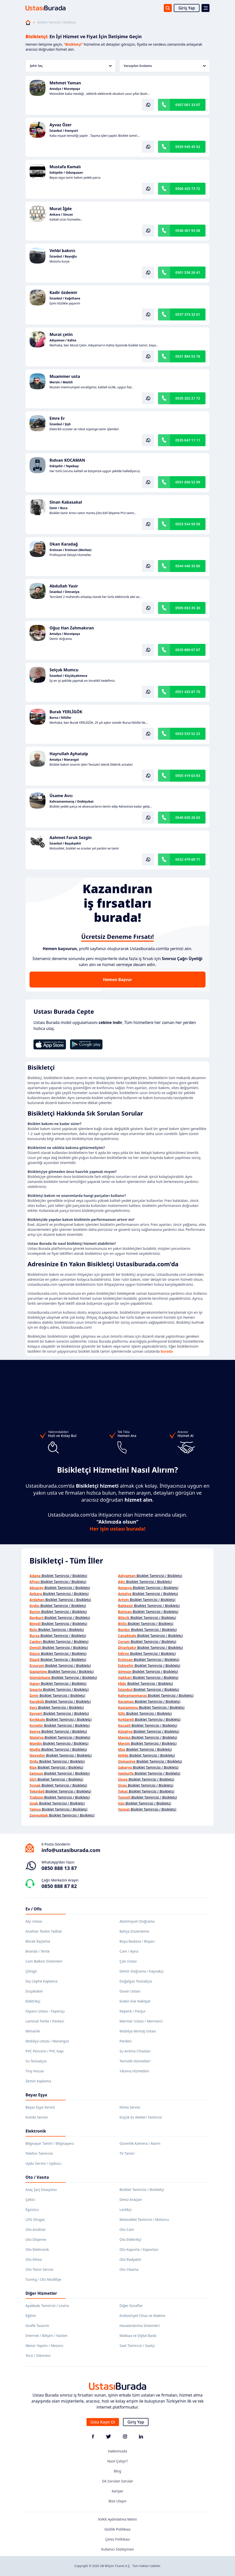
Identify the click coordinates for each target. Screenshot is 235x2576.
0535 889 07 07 (187, 649)
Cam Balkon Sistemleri (44, 1961)
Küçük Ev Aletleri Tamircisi (141, 2117)
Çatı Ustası (128, 1961)
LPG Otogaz (35, 2219)
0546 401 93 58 (187, 230)
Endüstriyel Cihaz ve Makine (142, 2315)
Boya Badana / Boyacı (137, 1941)
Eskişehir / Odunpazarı (66, 173)
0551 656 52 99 (187, 482)
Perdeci (126, 2041)
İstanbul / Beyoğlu (63, 257)
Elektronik (36, 2131)
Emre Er (57, 418)
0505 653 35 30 (187, 607)
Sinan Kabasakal (66, 502)
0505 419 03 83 (187, 775)
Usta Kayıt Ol (102, 2422)
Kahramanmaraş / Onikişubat (72, 802)
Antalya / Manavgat (64, 760)
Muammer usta (65, 376)
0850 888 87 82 (59, 1886)
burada (167, 1351)
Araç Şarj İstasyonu (41, 2189)
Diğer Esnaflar (131, 2305)
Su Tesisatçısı (36, 2061)
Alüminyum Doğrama (137, 1921)
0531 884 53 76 (187, 356)
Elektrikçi (33, 2001)
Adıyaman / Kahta (63, 340)
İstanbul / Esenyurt (64, 131)
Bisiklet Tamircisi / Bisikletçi (58, 1575)
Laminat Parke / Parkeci (45, 2021)
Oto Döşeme (36, 2239)
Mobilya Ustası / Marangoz (47, 2041)
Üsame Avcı (61, 795)
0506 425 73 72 (187, 188)
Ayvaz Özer (61, 125)
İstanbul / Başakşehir (65, 844)
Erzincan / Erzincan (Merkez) (71, 550)
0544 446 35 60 (187, 566)
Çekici (30, 2199)
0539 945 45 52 (187, 146)
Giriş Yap (186, 8)
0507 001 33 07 (187, 104)
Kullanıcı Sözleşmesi (117, 2549)
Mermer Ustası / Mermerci (141, 2021)
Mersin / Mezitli (61, 382)
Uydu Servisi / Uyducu (43, 2163)
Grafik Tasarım (37, 2325)
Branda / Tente (38, 1951)
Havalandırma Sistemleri (140, 2325)
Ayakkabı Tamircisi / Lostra (47, 2305)
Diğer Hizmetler (41, 2293)
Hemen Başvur (117, 979)
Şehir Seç (71, 66)
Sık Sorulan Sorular (117, 2481)
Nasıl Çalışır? (117, 2461)
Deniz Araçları (131, 2199)
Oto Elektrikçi (130, 2239)
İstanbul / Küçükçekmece (68, 676)
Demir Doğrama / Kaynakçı (142, 1971)
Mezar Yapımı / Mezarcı (45, 2345)
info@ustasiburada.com (71, 1850)
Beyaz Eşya (36, 2095)
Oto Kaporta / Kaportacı (139, 2249)
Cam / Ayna (129, 1951)
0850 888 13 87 (59, 1868)
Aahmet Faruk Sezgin (71, 837)
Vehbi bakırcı (62, 250)
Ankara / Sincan (61, 215)
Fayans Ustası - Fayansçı (45, 2011)
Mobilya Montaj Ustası (138, 2031)
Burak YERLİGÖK (66, 712)
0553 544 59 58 (187, 524)
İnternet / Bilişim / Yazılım (47, 2335)
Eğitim (31, 2315)
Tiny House (35, 2071)
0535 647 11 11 (187, 440)
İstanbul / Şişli (60, 424)
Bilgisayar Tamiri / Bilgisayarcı (50, 2143)
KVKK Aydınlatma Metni (117, 2519)
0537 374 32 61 (187, 314)
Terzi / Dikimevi (38, 2355)
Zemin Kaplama (38, 2081)
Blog (117, 2471)
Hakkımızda (117, 2451)
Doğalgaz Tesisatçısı (136, 1981)
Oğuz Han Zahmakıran (72, 628)
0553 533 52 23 (187, 733)
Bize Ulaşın (117, 2501)
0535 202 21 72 (187, 398)
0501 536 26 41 (187, 272)
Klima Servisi (130, 2107)
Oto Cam (127, 2229)
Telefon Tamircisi (39, 2153)
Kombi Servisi (37, 2117)
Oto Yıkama (129, 2269)
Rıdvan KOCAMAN (67, 460)
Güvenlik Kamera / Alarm (140, 2143)
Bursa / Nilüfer (60, 718)
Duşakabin (34, 1991)
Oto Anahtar (36, 2229)
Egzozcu (32, 2209)
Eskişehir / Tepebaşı (64, 466)
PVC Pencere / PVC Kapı (45, 2051)
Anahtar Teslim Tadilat (44, 1931)
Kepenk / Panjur (133, 2011)
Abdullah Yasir (64, 586)
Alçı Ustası (34, 1921)
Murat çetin (61, 334)
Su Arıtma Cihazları (135, 2051)
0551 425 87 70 (187, 691)
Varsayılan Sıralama (165, 66)
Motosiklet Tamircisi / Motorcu (144, 2219)
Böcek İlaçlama (38, 1941)
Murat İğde (61, 208)
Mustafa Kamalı (65, 166)
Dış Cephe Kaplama (41, 1981)
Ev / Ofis (34, 1909)
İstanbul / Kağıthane (65, 298)
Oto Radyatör (131, 2259)
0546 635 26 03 (187, 817)
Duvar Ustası (130, 1991)
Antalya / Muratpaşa (65, 89)
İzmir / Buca (59, 508)
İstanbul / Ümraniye (65, 592)
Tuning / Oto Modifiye (43, 2279)
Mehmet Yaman (65, 83)
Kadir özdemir (63, 292)
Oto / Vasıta (37, 2177)
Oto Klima (34, 2259)
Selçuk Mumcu (64, 670)
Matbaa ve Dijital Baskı (138, 2335)
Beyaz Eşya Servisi (40, 2107)
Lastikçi (126, 2209)
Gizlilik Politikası (117, 2529)
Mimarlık (33, 2031)
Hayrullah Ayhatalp (69, 753)
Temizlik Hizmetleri (135, 2061)
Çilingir (31, 1971)
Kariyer (118, 2491)
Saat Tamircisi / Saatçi (137, 2345)
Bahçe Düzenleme (134, 1931)
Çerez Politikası (117, 2539)
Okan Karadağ (64, 544)
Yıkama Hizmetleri (134, 2071)
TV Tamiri (127, 2153)
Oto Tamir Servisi (39, 2269)
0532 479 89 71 (187, 859)
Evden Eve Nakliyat (135, 2001)
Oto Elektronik (37, 2249)
